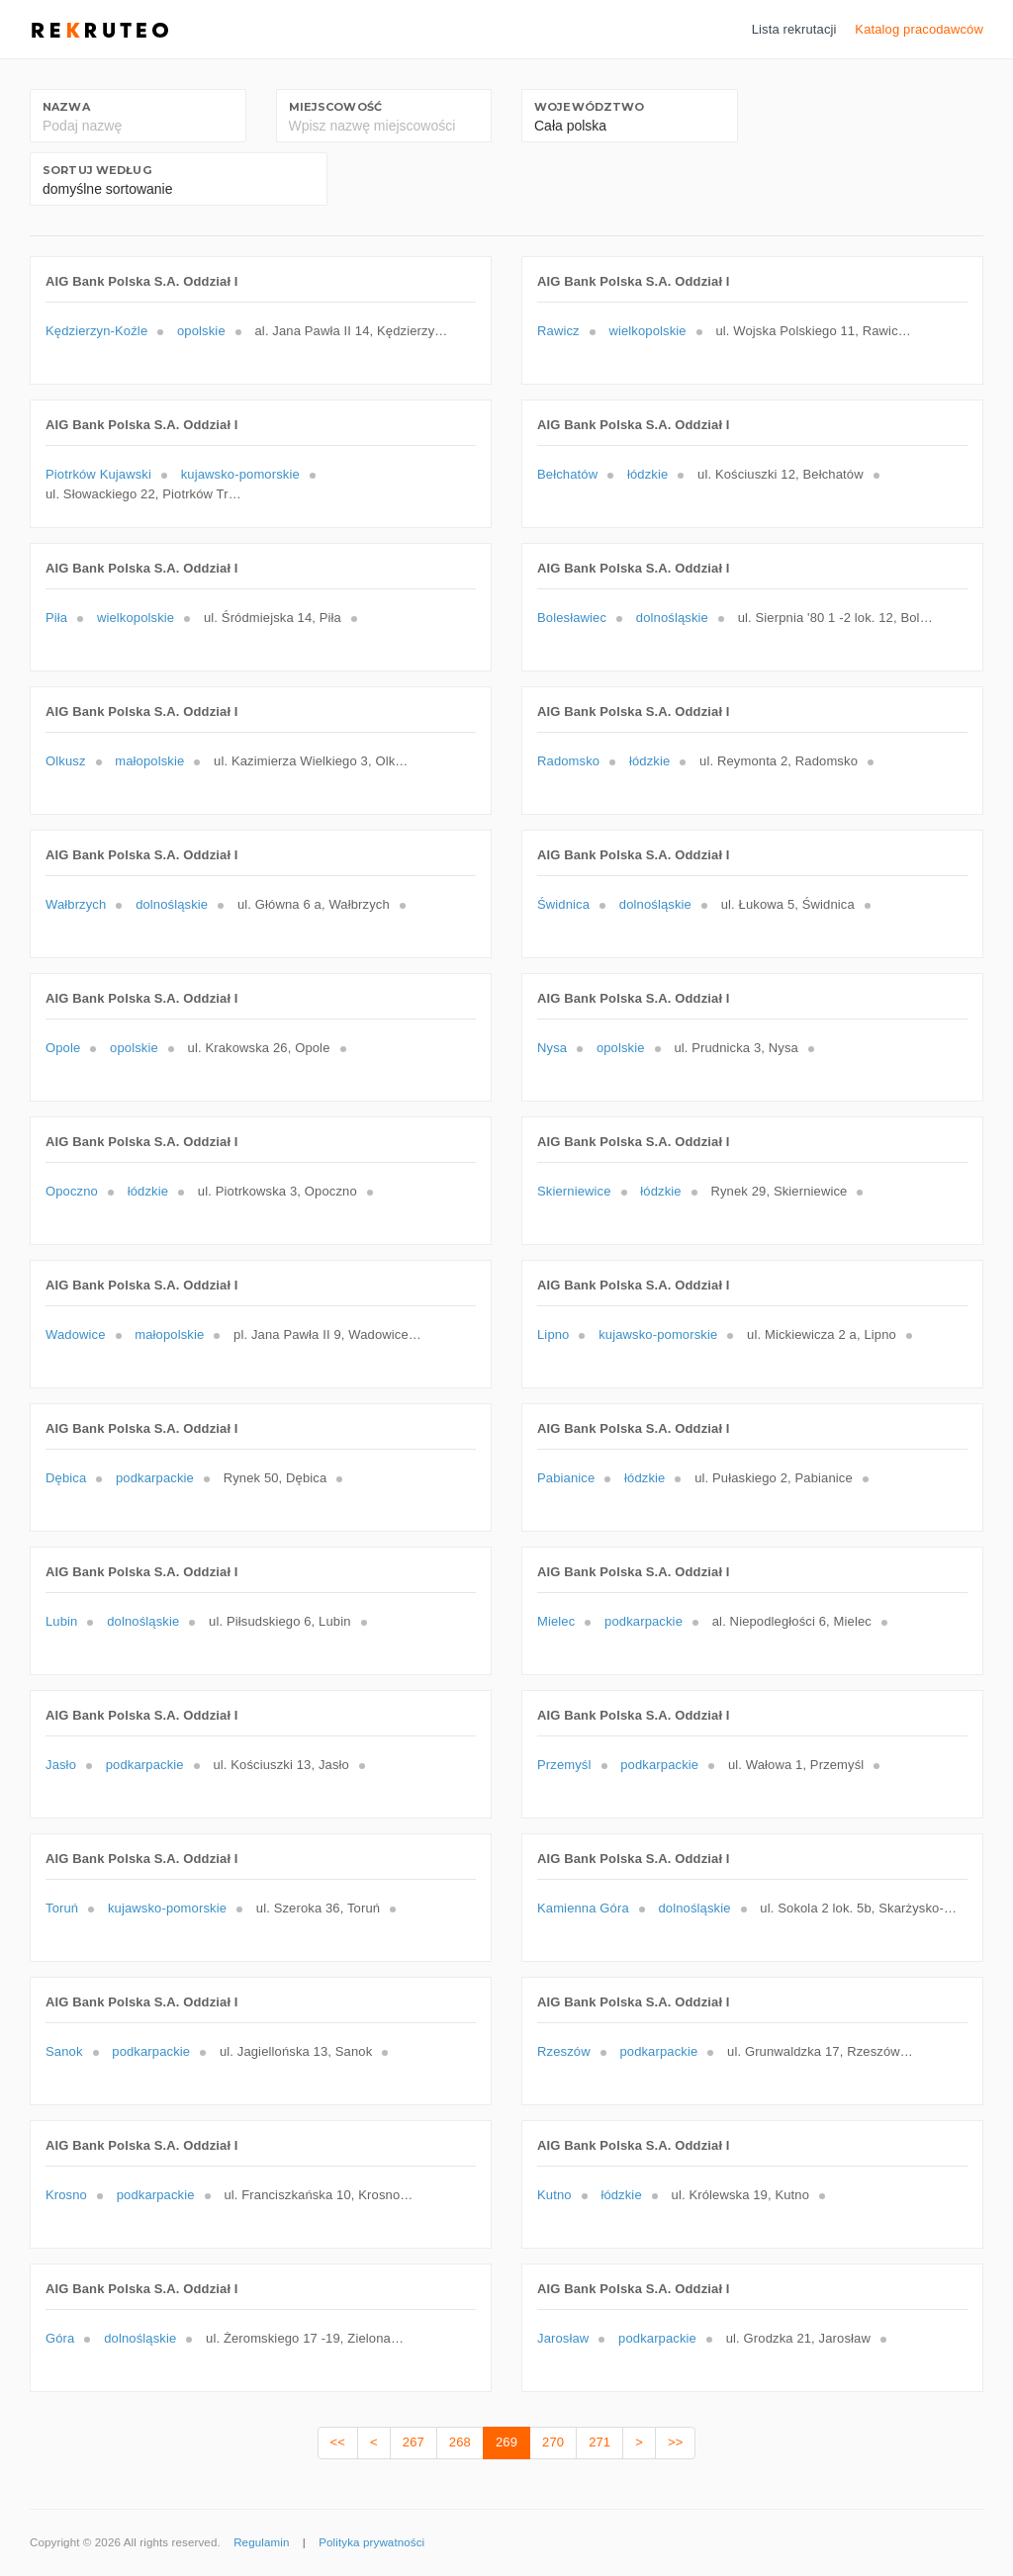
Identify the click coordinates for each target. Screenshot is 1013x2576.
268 (460, 2442)
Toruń (62, 1908)
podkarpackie (155, 1477)
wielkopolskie (647, 330)
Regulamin (261, 2542)
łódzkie (647, 474)
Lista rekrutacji (794, 29)
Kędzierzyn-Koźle (96, 330)
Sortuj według (97, 170)
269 (506, 2442)
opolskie (201, 330)
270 (553, 2442)
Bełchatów (567, 474)
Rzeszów (564, 2051)
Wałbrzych (76, 904)
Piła (56, 617)
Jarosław (563, 2338)
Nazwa (66, 107)
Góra (60, 2338)
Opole (63, 1047)
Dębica (66, 1477)
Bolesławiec (571, 617)
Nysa (552, 1047)
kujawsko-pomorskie (240, 474)
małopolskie (149, 761)
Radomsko (568, 761)
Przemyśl (564, 1764)
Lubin (61, 1621)
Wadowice (76, 1334)
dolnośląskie (672, 617)
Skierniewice (574, 1191)
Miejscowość (335, 107)
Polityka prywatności (371, 2542)
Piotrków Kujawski (98, 474)
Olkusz (66, 761)
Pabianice (566, 1477)
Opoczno (72, 1191)
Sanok (64, 2051)
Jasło (61, 1764)
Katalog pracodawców (919, 29)
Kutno (554, 2194)
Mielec (556, 1621)
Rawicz (558, 330)
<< (337, 2442)
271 (599, 2442)
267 (413, 2442)
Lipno (553, 1334)
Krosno (66, 2194)
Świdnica (563, 904)
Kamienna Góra (583, 1908)
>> (675, 2442)
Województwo (589, 107)
